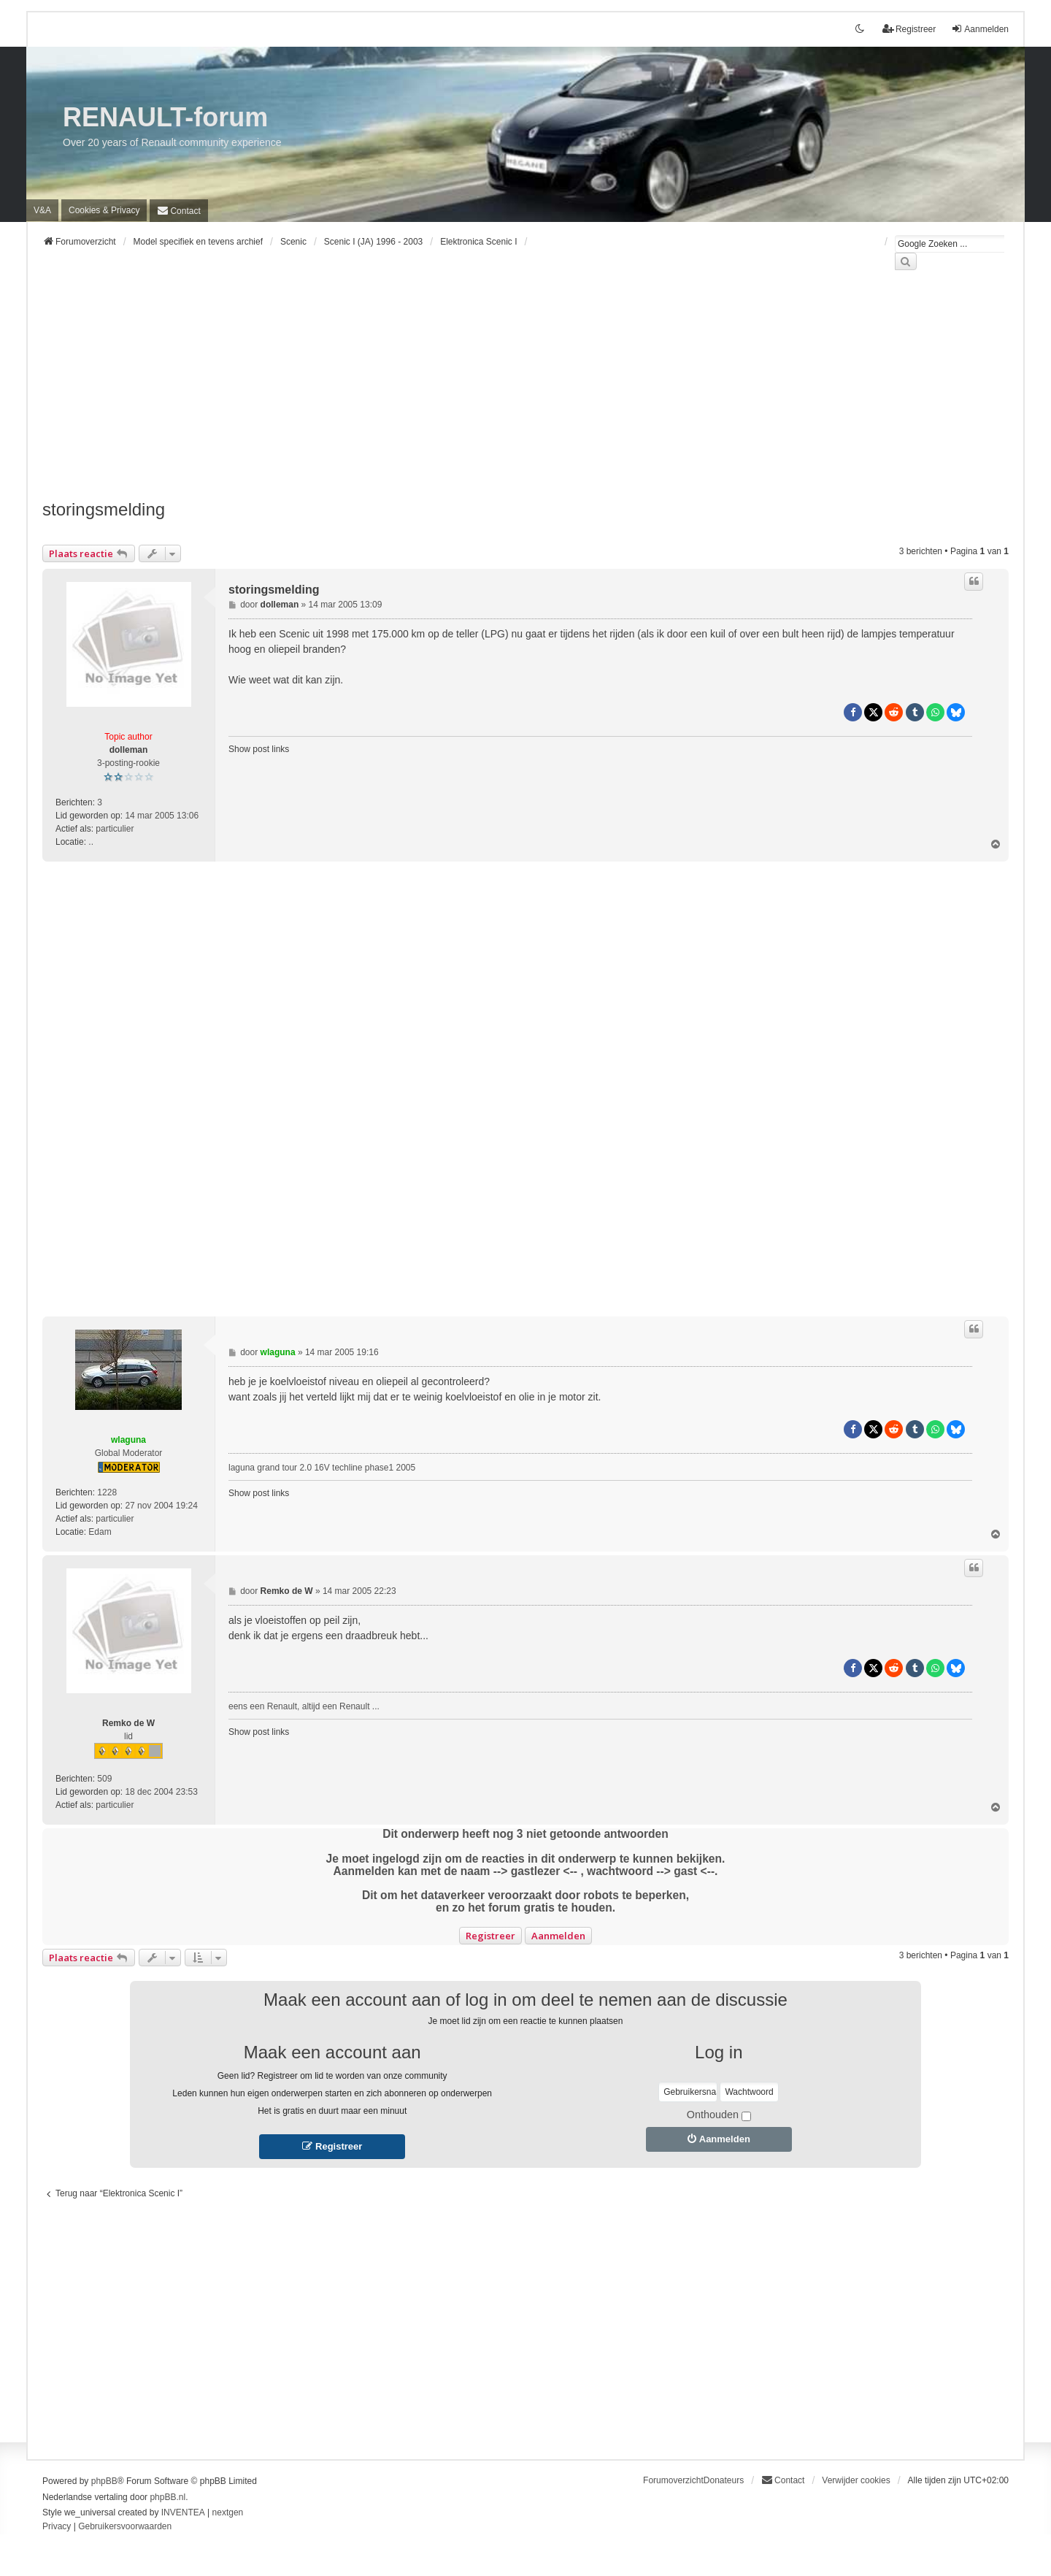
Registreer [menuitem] (909, 28)
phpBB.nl (167, 2497)
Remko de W (128, 1723)
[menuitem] (104, 210)
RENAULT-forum (165, 117)
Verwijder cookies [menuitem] (856, 2480)
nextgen (228, 2512)
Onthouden (719, 2115)
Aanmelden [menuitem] (980, 28)
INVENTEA (183, 2512)
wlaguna (128, 1440)
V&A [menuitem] (42, 210)
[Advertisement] (480, 393)
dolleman (128, 750)
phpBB (104, 2481)
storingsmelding (103, 509)
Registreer (490, 1935)
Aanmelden (558, 1935)
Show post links (258, 749)
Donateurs (724, 2480)
